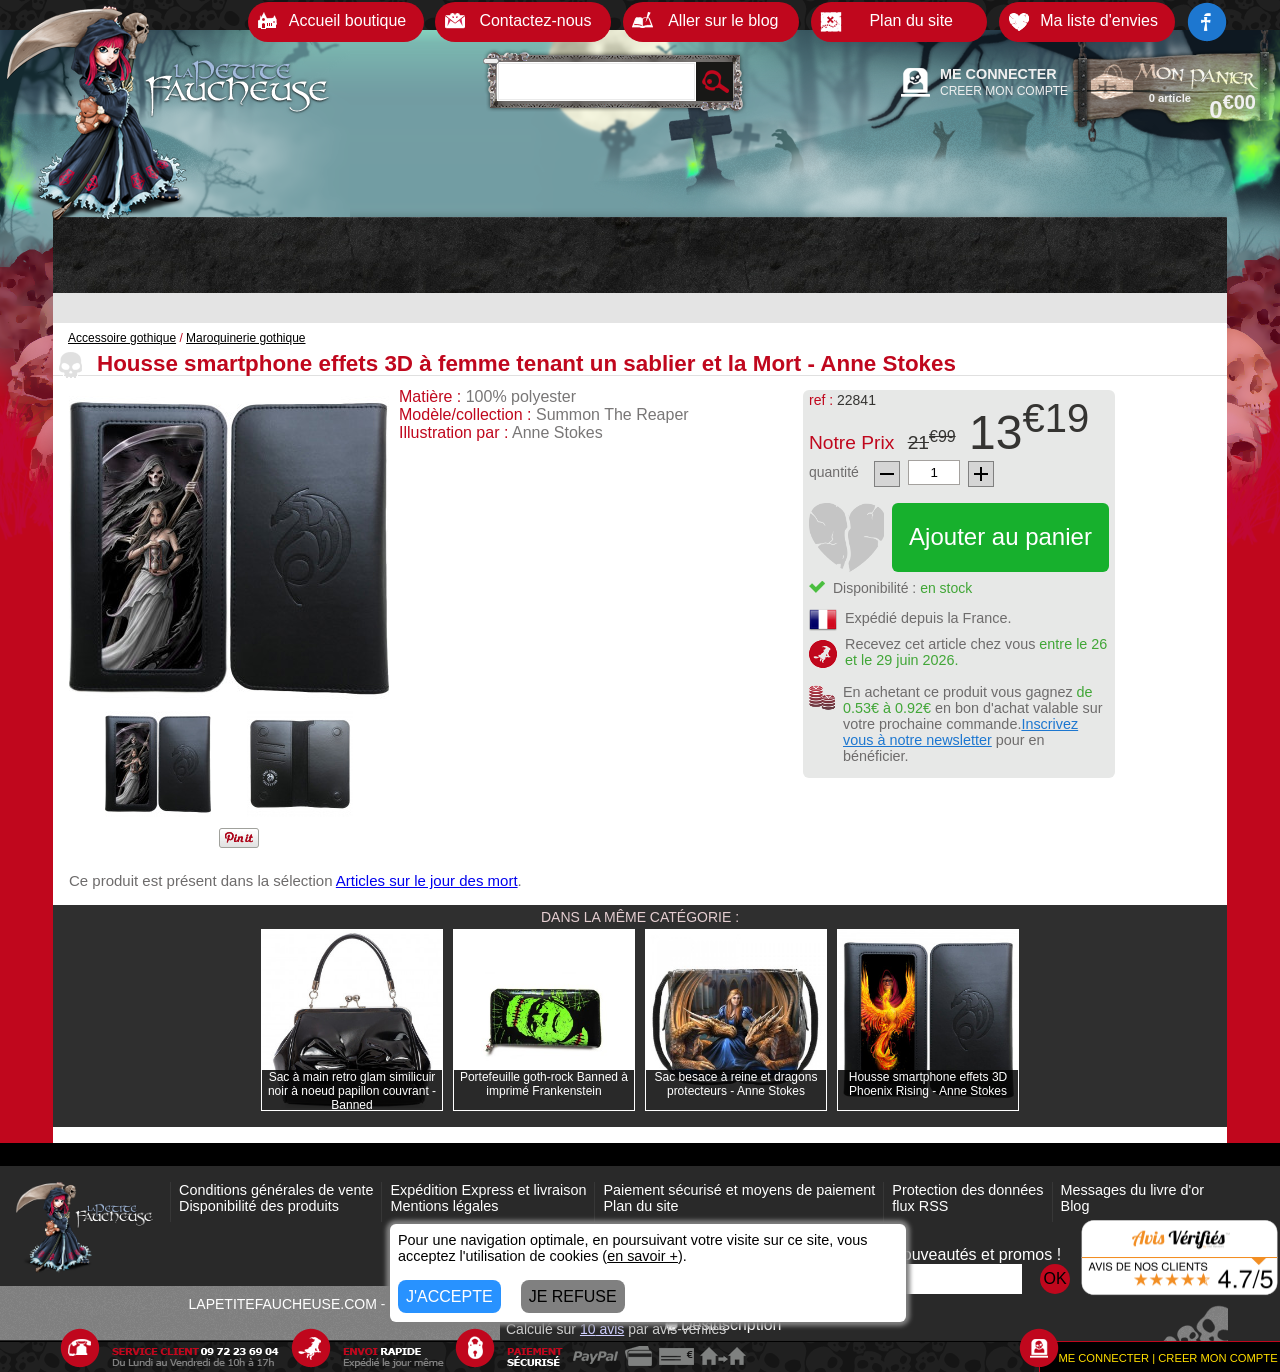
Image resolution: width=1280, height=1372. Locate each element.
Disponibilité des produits (259, 1206)
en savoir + (642, 1256)
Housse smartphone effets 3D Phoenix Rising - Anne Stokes (928, 1084)
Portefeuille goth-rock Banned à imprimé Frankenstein (544, 1084)
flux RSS (920, 1206)
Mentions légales (444, 1206)
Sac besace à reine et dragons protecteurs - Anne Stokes (736, 1084)
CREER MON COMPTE (1004, 91)
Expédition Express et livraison (488, 1190)
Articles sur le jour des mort (427, 880)
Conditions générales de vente (276, 1190)
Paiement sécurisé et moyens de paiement (739, 1190)
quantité (834, 472)
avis (602, 1329)
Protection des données (967, 1190)
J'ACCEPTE (449, 1296)
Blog (1075, 1206)
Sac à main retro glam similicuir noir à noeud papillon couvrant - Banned (352, 1091)
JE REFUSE (573, 1296)
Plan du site (640, 1206)
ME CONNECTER (998, 74)
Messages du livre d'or (1133, 1190)
